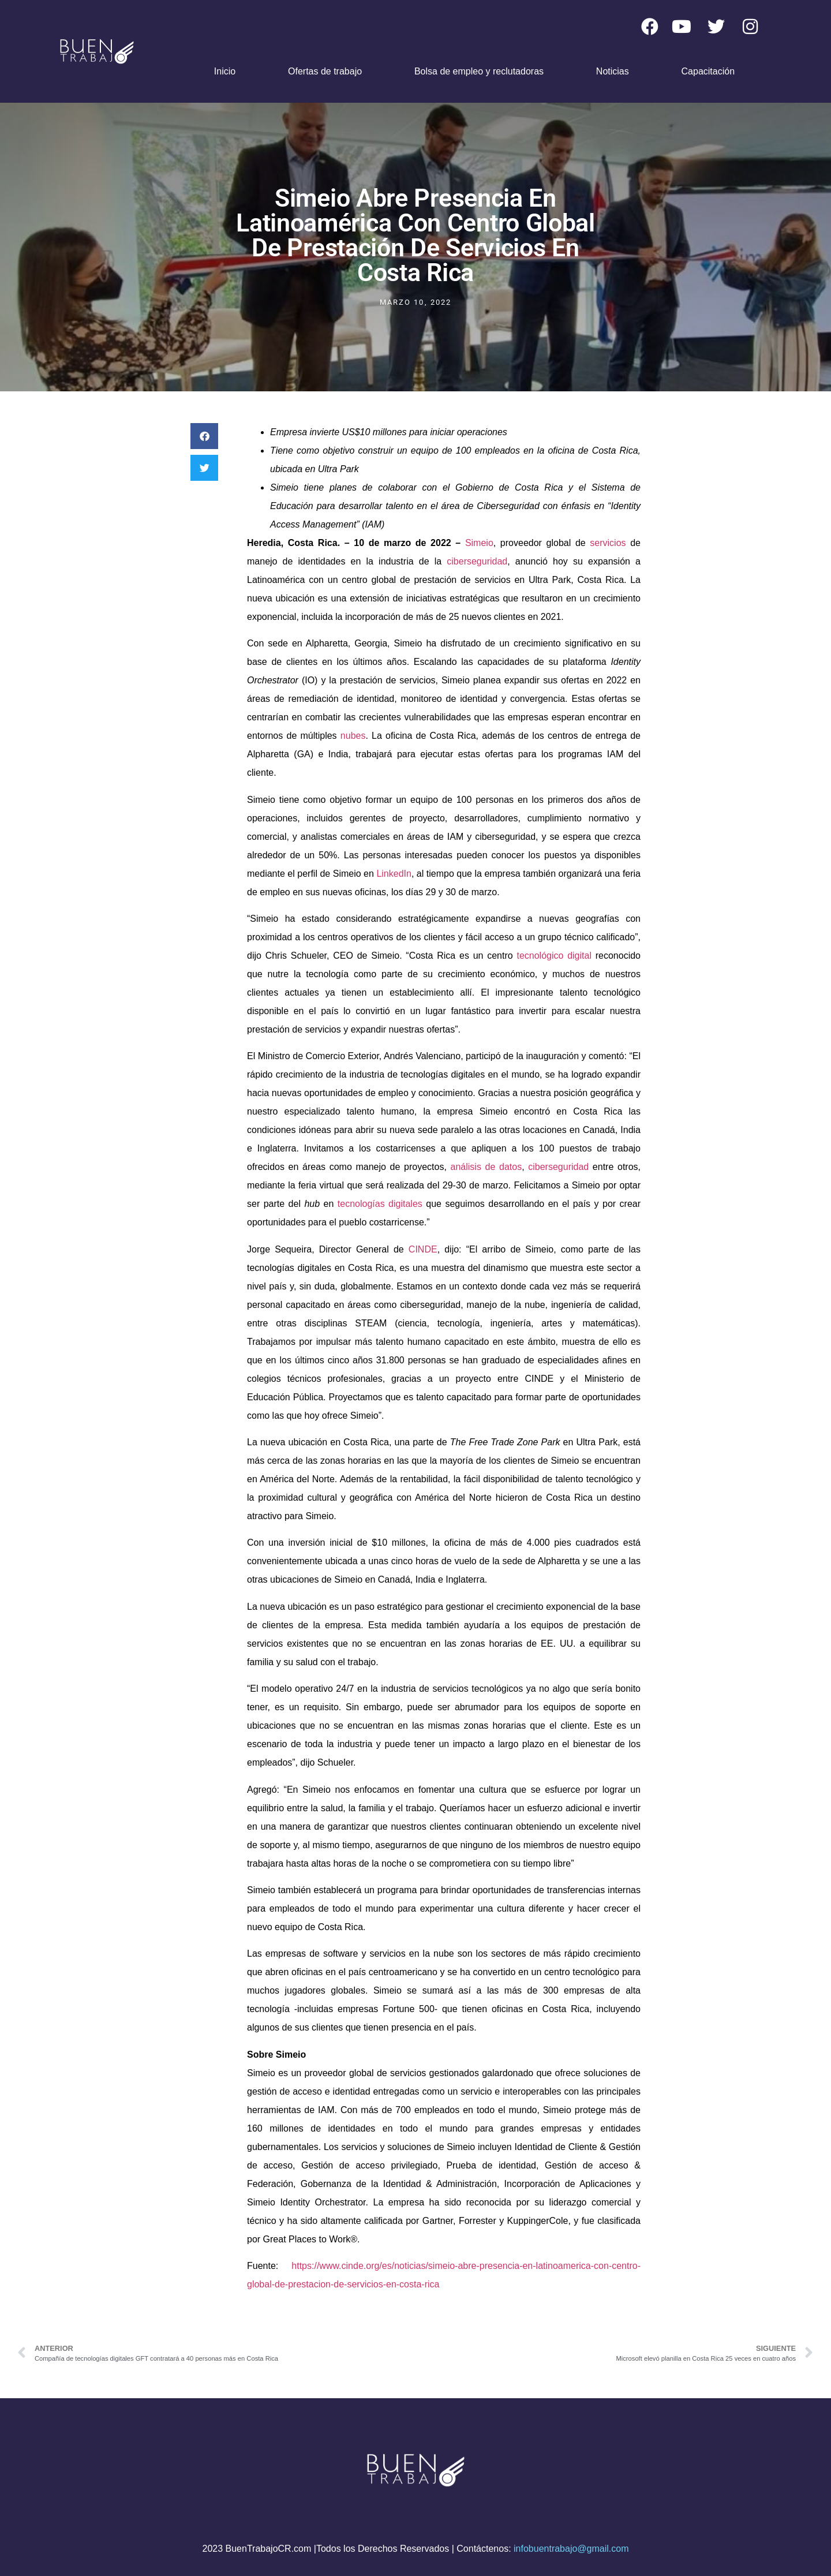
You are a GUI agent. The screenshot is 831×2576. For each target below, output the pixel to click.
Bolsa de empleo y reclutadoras (479, 71)
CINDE (423, 1249)
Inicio (224, 71)
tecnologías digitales (380, 1204)
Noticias (612, 71)
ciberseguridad (477, 561)
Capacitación (708, 71)
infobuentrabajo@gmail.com (571, 2548)
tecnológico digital (554, 955)
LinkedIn (393, 873)
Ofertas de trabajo (325, 71)
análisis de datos (486, 1167)
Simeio (479, 543)
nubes (353, 736)
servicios (608, 543)
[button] (204, 436)
